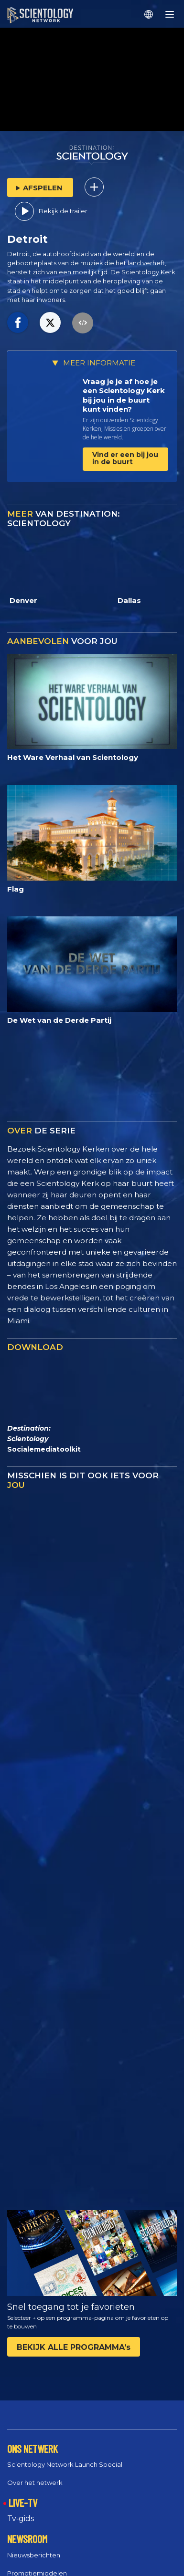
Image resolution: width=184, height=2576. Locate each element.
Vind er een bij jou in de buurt (125, 458)
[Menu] (169, 14)
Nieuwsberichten (33, 2555)
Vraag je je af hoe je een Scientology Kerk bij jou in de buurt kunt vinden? (124, 395)
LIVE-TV (23, 2502)
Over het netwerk (35, 2482)
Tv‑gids (20, 2518)
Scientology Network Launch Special (64, 2464)
